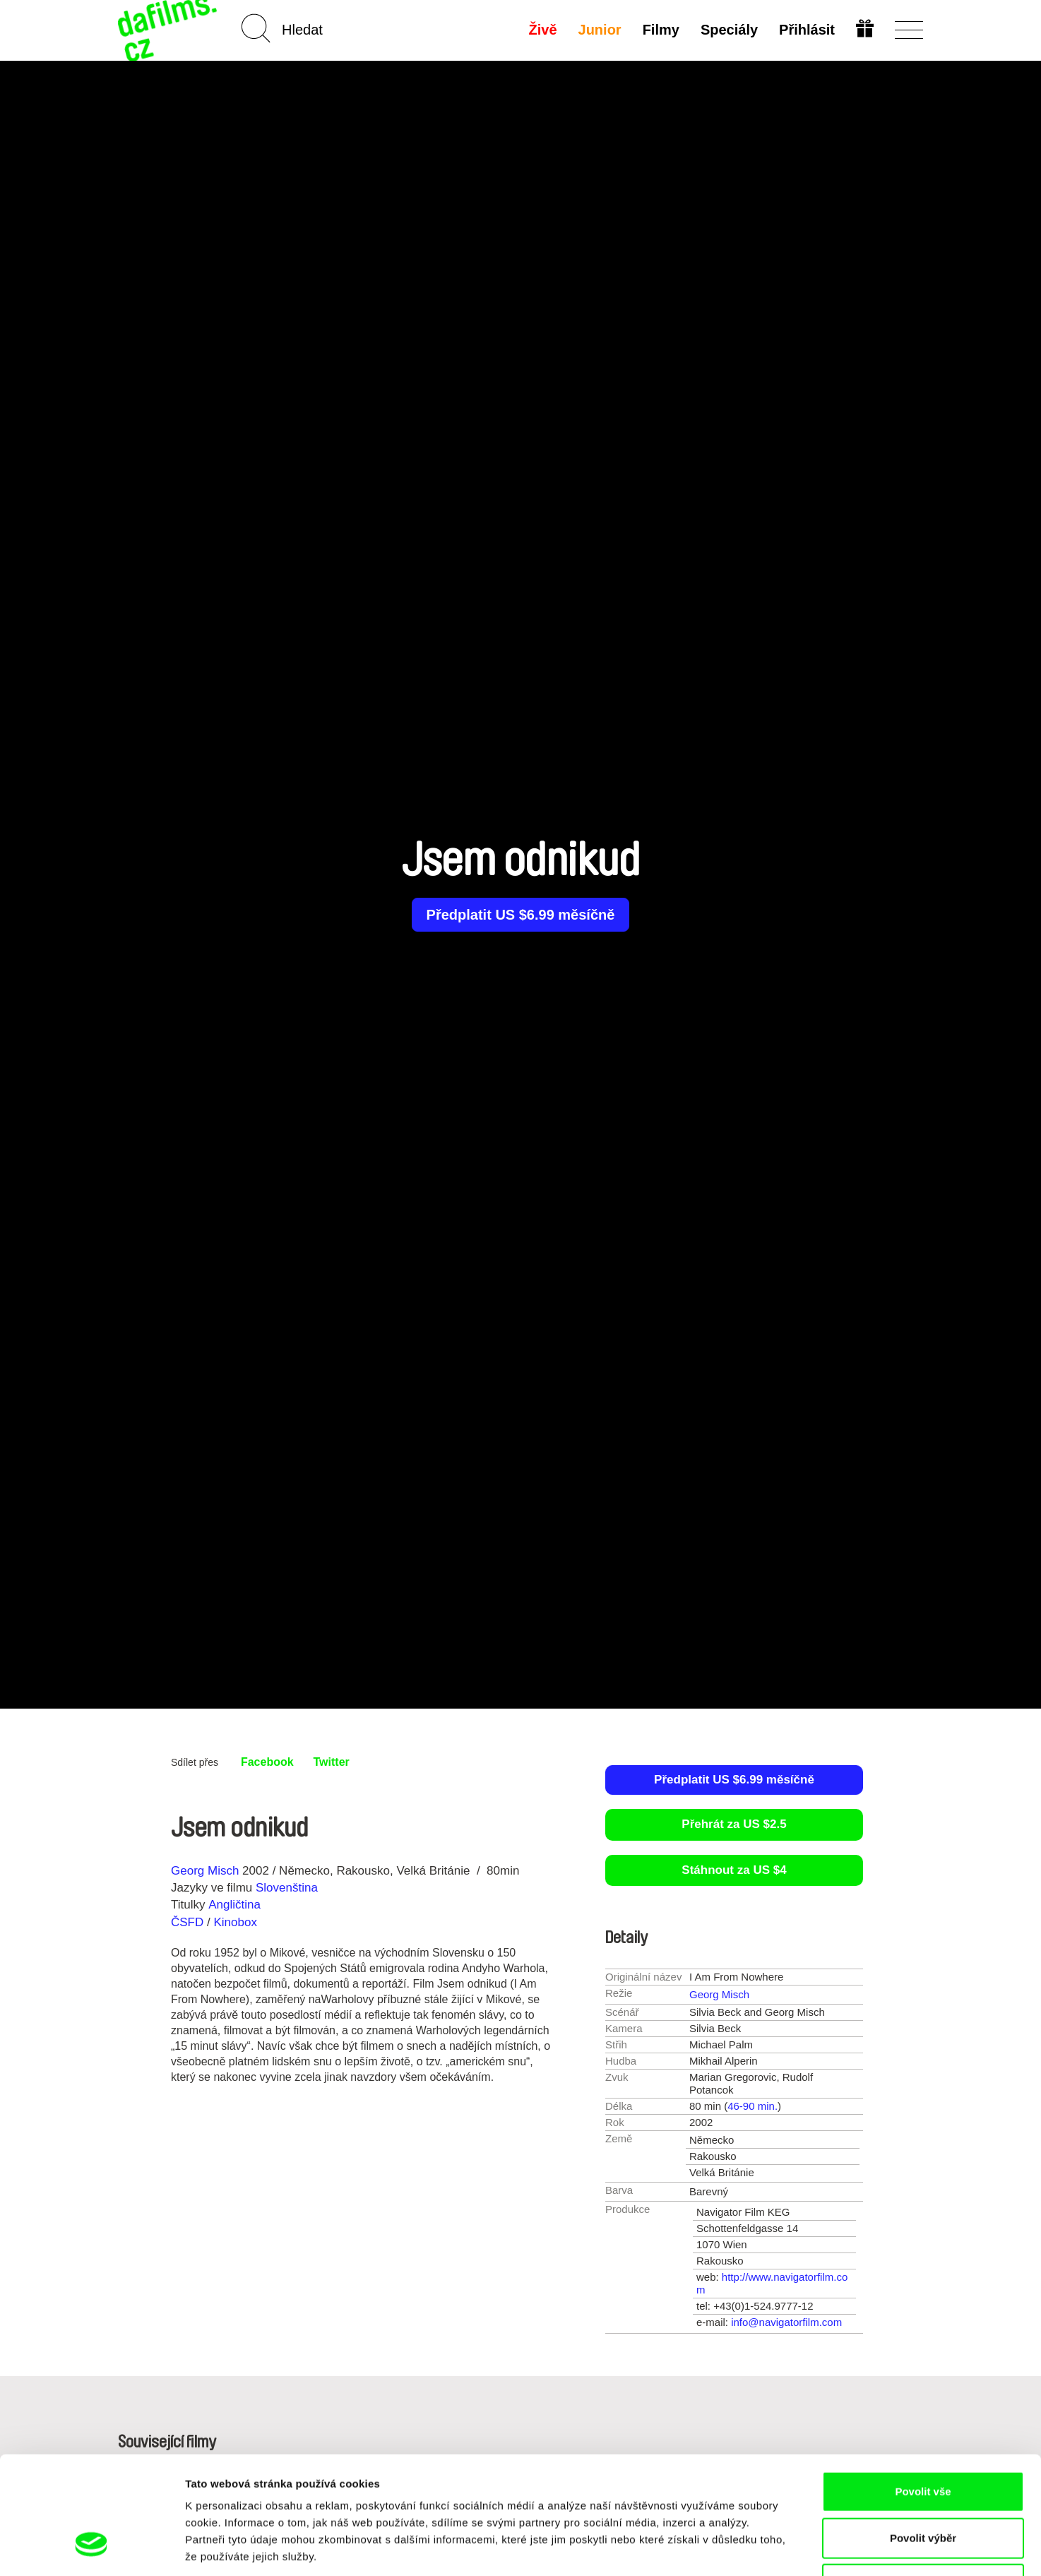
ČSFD (189, 1922)
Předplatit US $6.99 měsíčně (521, 914)
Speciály (729, 29)
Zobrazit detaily (746, 2548)
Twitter (332, 1762)
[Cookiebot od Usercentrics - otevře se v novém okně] (91, 2548)
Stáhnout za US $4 (734, 1870)
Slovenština (287, 1887)
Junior (599, 29)
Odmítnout (923, 2483)
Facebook (267, 1762)
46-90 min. (752, 2106)
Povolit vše (923, 2391)
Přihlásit (807, 29)
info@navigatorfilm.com (786, 2322)
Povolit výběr (923, 2437)
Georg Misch (205, 1870)
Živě (543, 29)
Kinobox (234, 1922)
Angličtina (234, 1904)
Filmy (661, 29)
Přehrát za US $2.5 (734, 1824)
